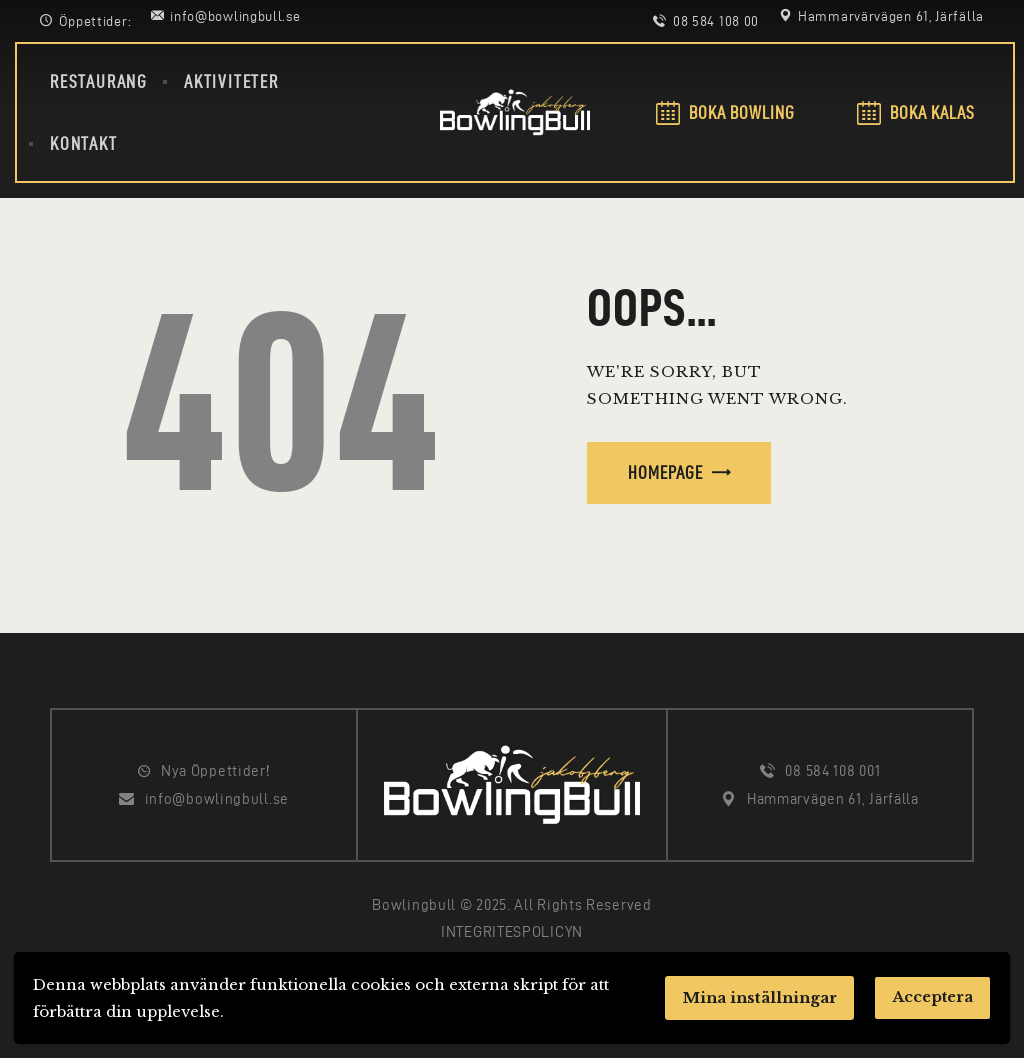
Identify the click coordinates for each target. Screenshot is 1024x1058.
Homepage (665, 472)
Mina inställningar (756, 997)
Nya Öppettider (213, 771)
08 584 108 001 (832, 771)
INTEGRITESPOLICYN (512, 932)
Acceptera (931, 997)
